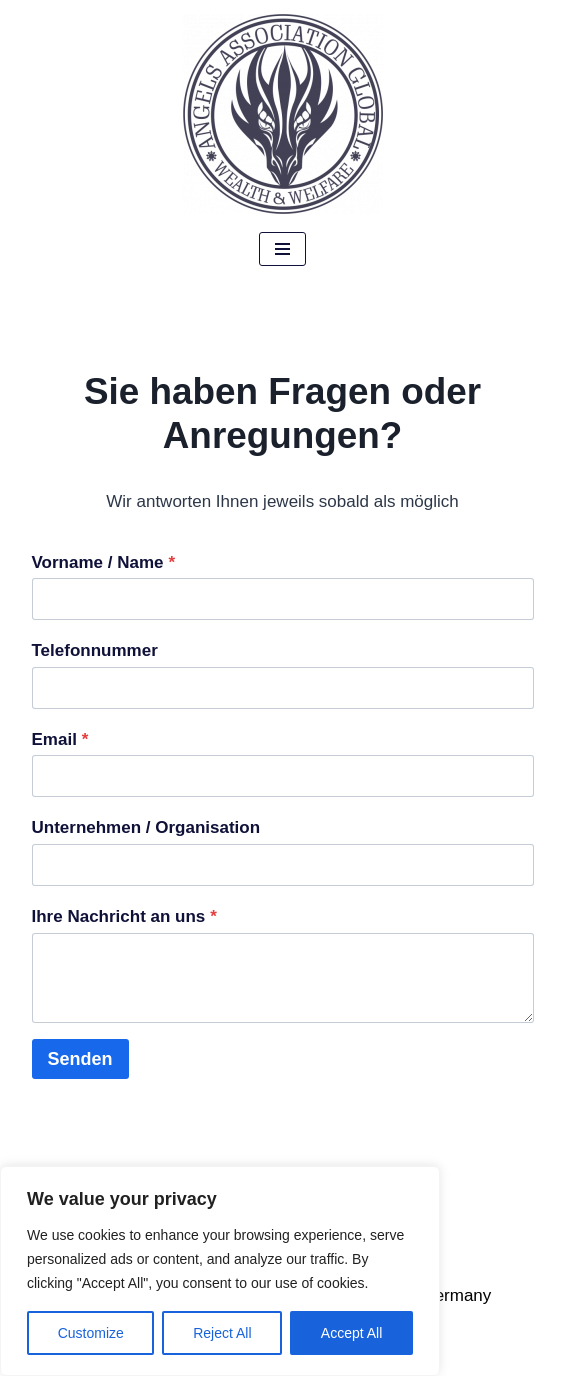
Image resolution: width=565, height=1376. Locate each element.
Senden (80, 1059)
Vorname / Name (104, 562)
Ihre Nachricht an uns (124, 916)
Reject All (222, 1333)
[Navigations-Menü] (282, 249)
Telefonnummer (95, 650)
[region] (220, 1271)
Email (60, 739)
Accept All (351, 1333)
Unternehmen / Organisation (146, 827)
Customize (91, 1333)
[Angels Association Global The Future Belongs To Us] (283, 114)
